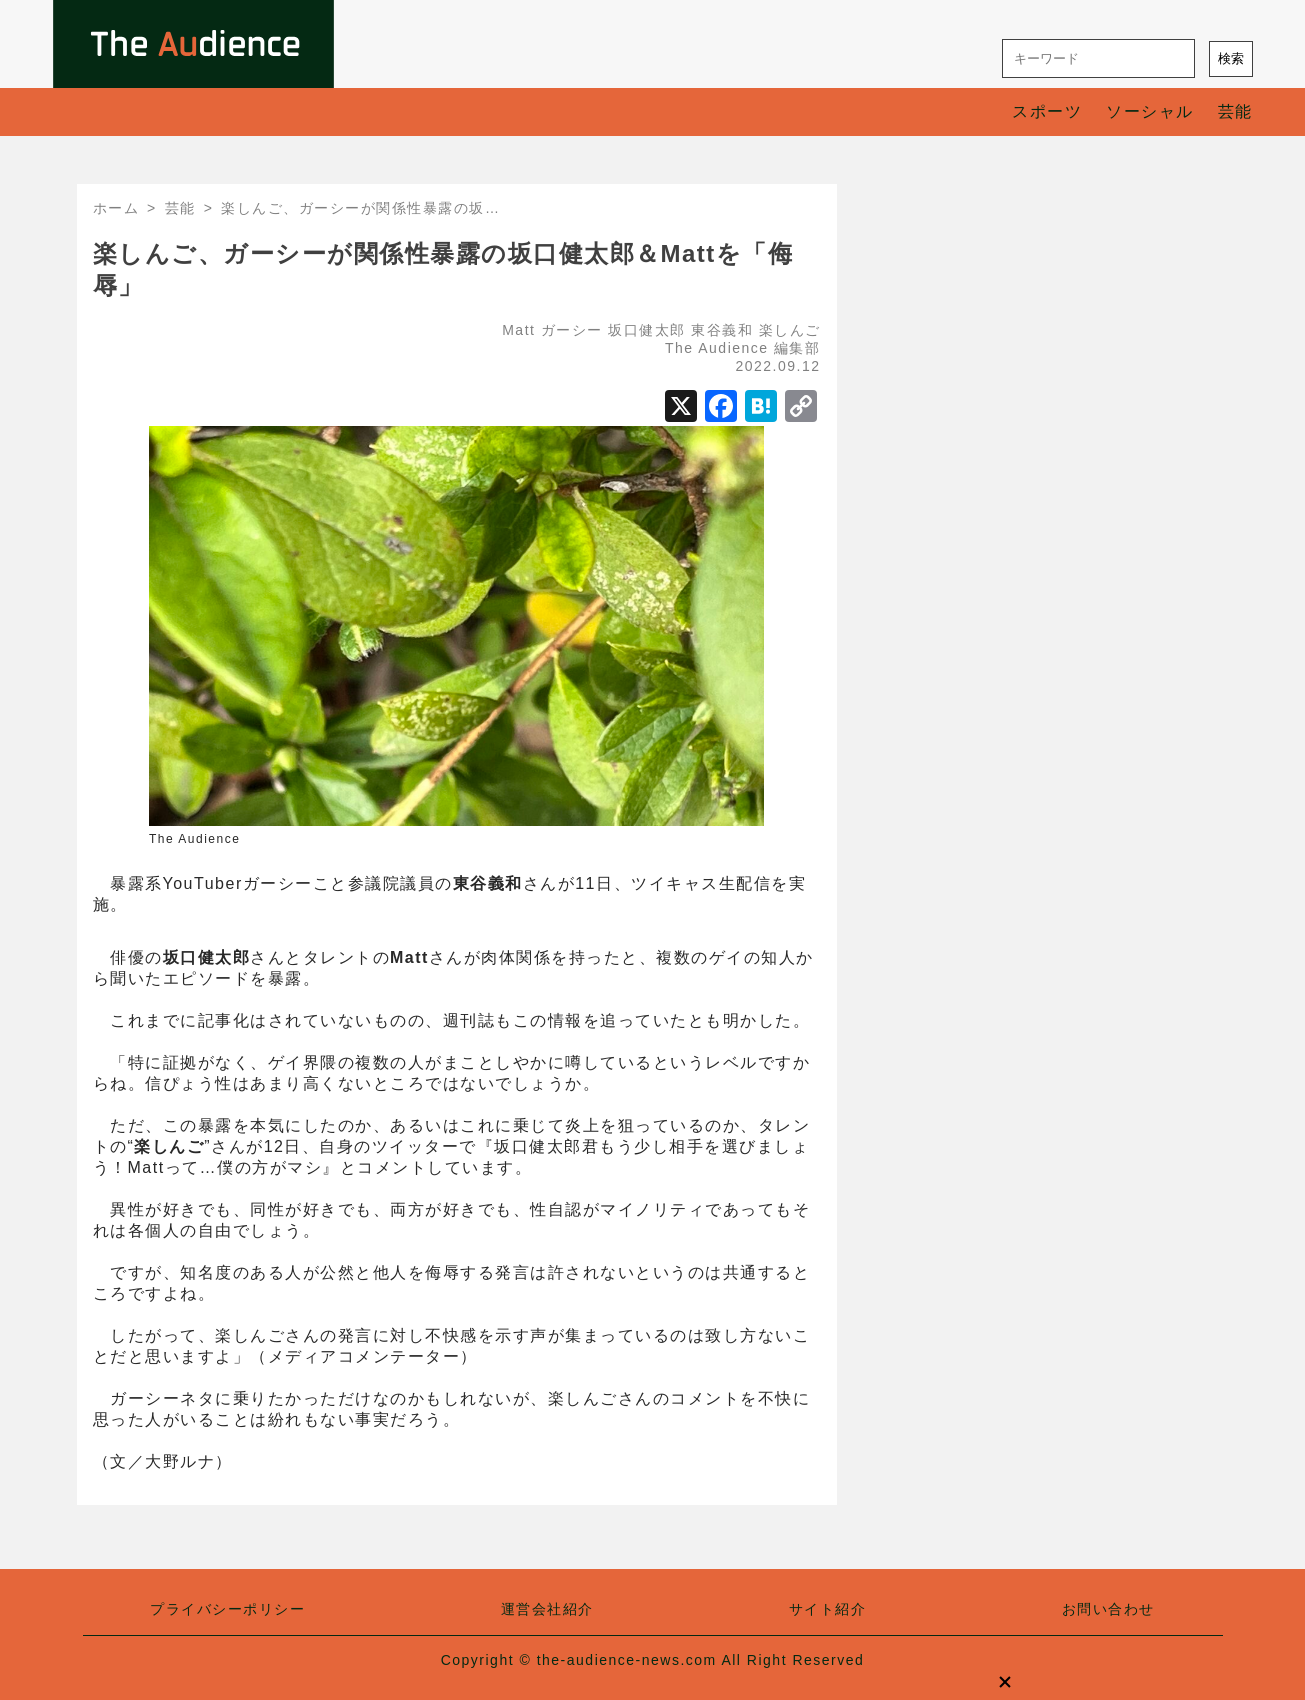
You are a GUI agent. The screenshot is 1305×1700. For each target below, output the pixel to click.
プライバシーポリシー (227, 1609)
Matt (518, 330)
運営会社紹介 (547, 1609)
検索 (1231, 58)
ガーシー (572, 330)
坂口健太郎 (647, 330)
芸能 (1235, 111)
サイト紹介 (828, 1609)
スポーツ (1047, 111)
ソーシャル (1150, 111)
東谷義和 (722, 330)
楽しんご (790, 330)
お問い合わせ (1108, 1609)
